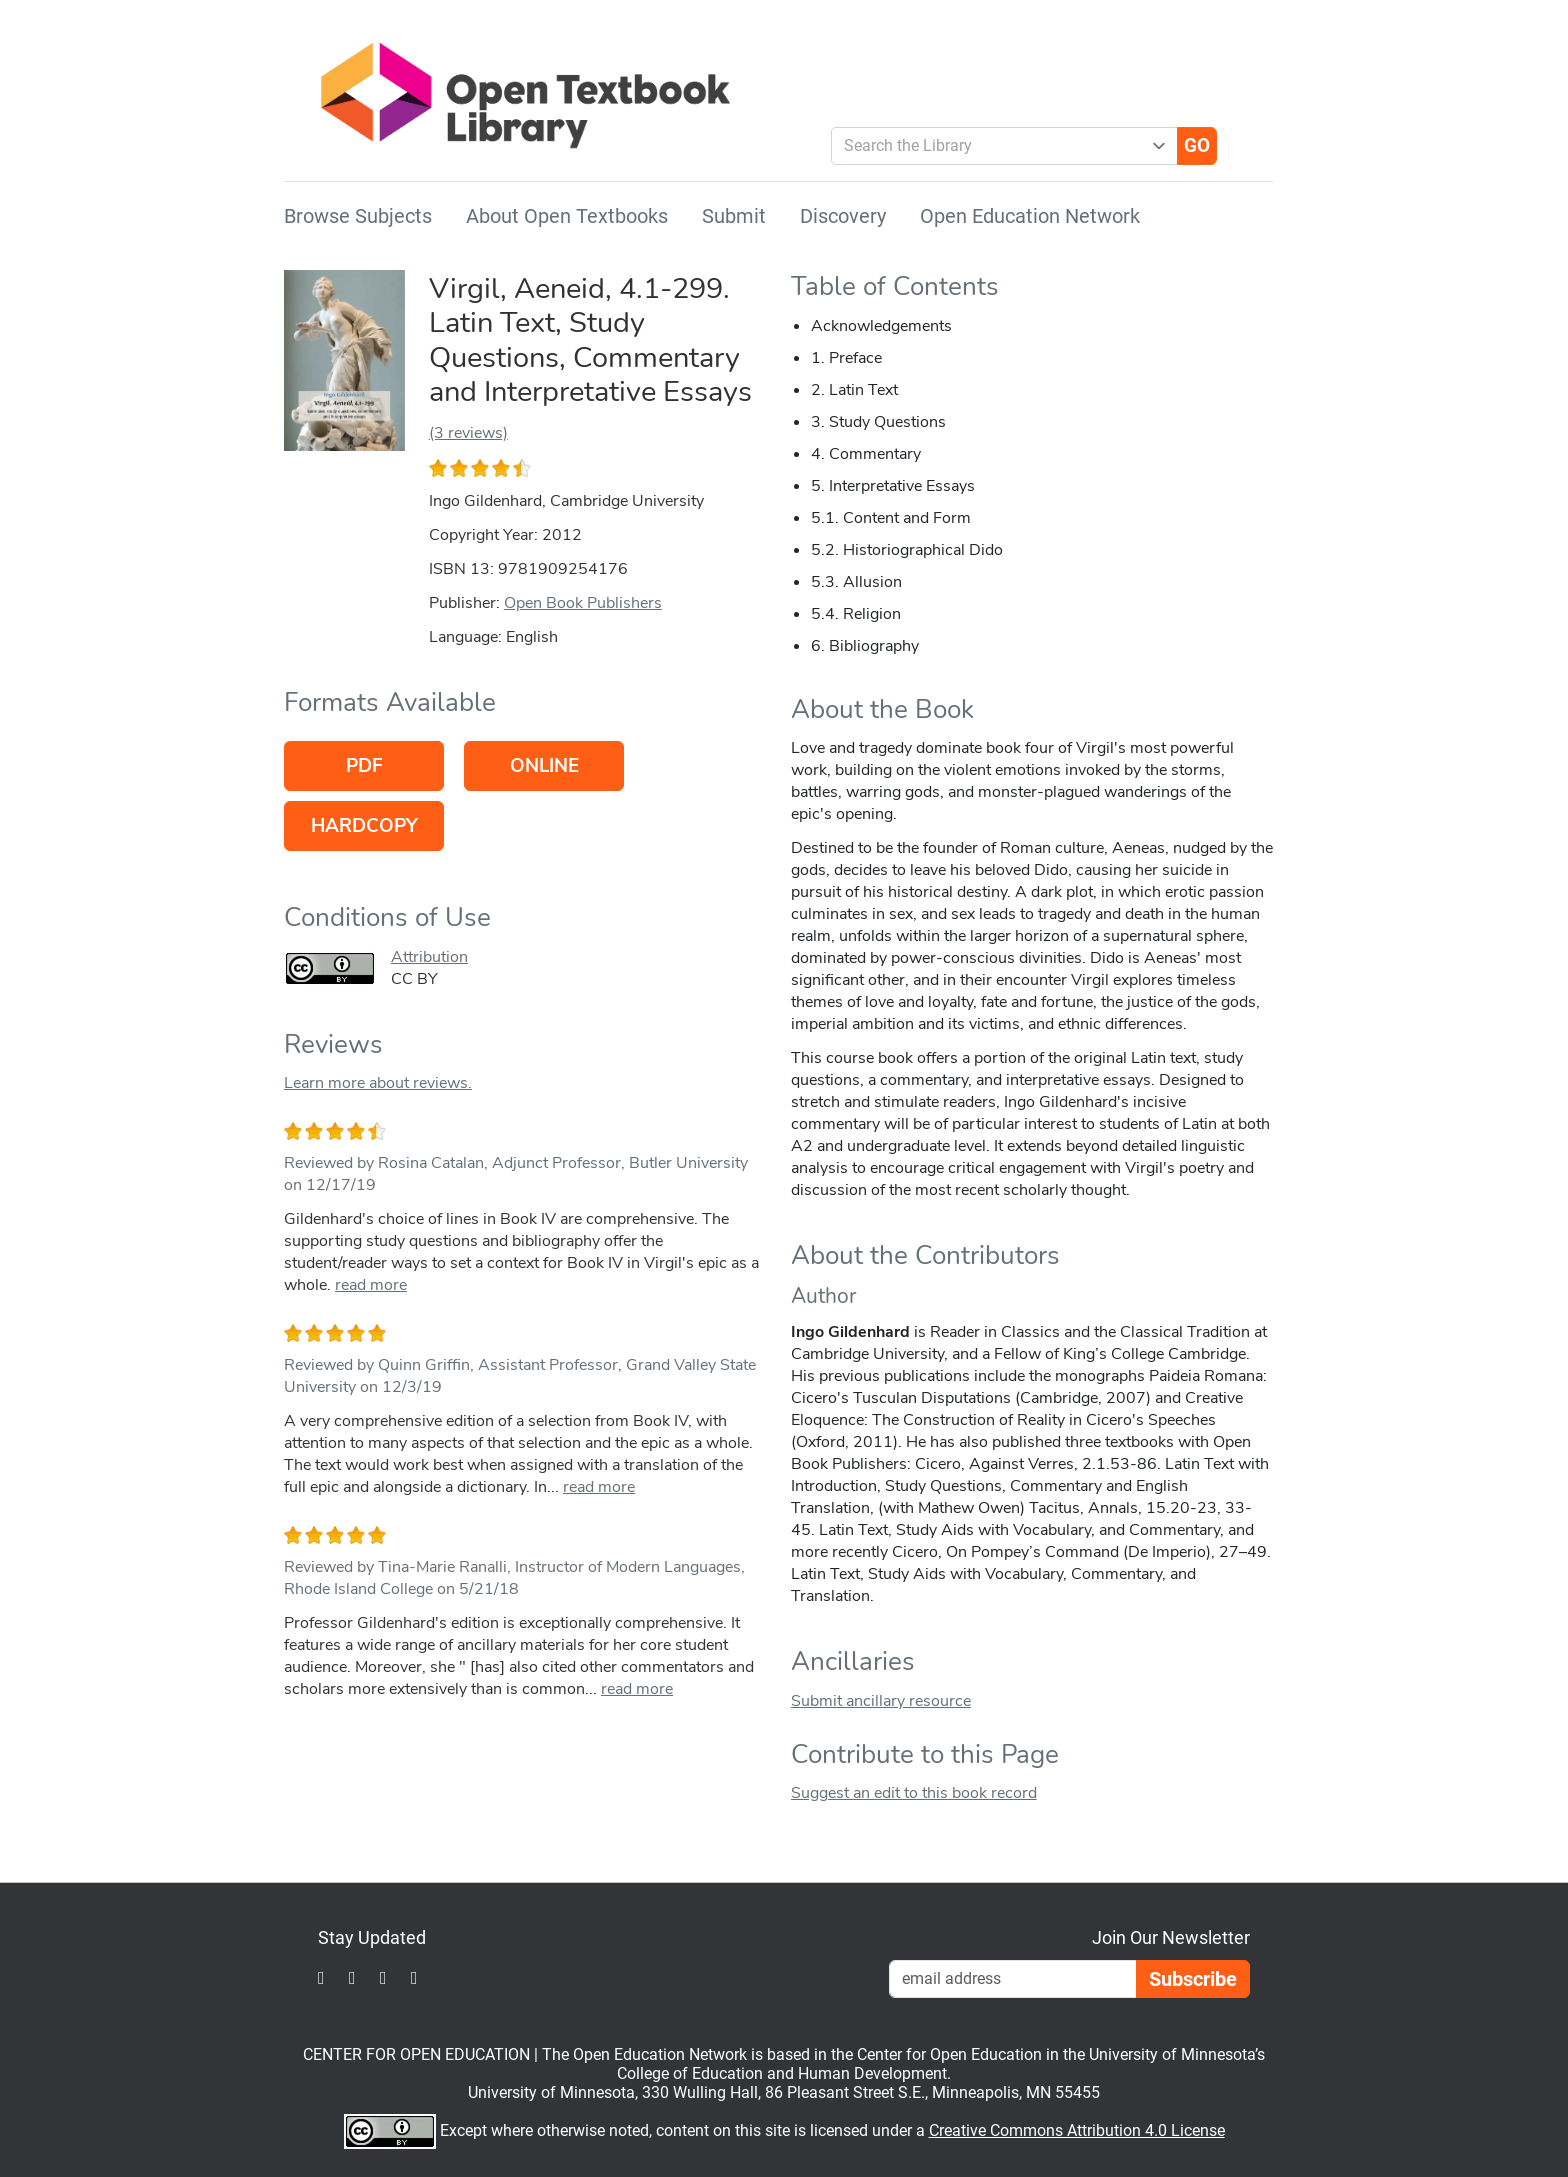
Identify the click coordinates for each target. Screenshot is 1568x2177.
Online (544, 766)
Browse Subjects (358, 216)
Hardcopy (364, 826)
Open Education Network (1030, 216)
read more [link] (371, 1285)
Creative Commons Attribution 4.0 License (1077, 2130)
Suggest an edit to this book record (914, 1793)
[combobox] (997, 146)
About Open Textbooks (567, 216)
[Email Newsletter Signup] (1013, 1979)
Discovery (843, 216)
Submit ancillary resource (881, 1701)
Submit (734, 216)
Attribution (429, 957)
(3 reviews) (468, 433)
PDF (364, 766)
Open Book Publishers (583, 603)
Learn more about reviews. (378, 1083)
